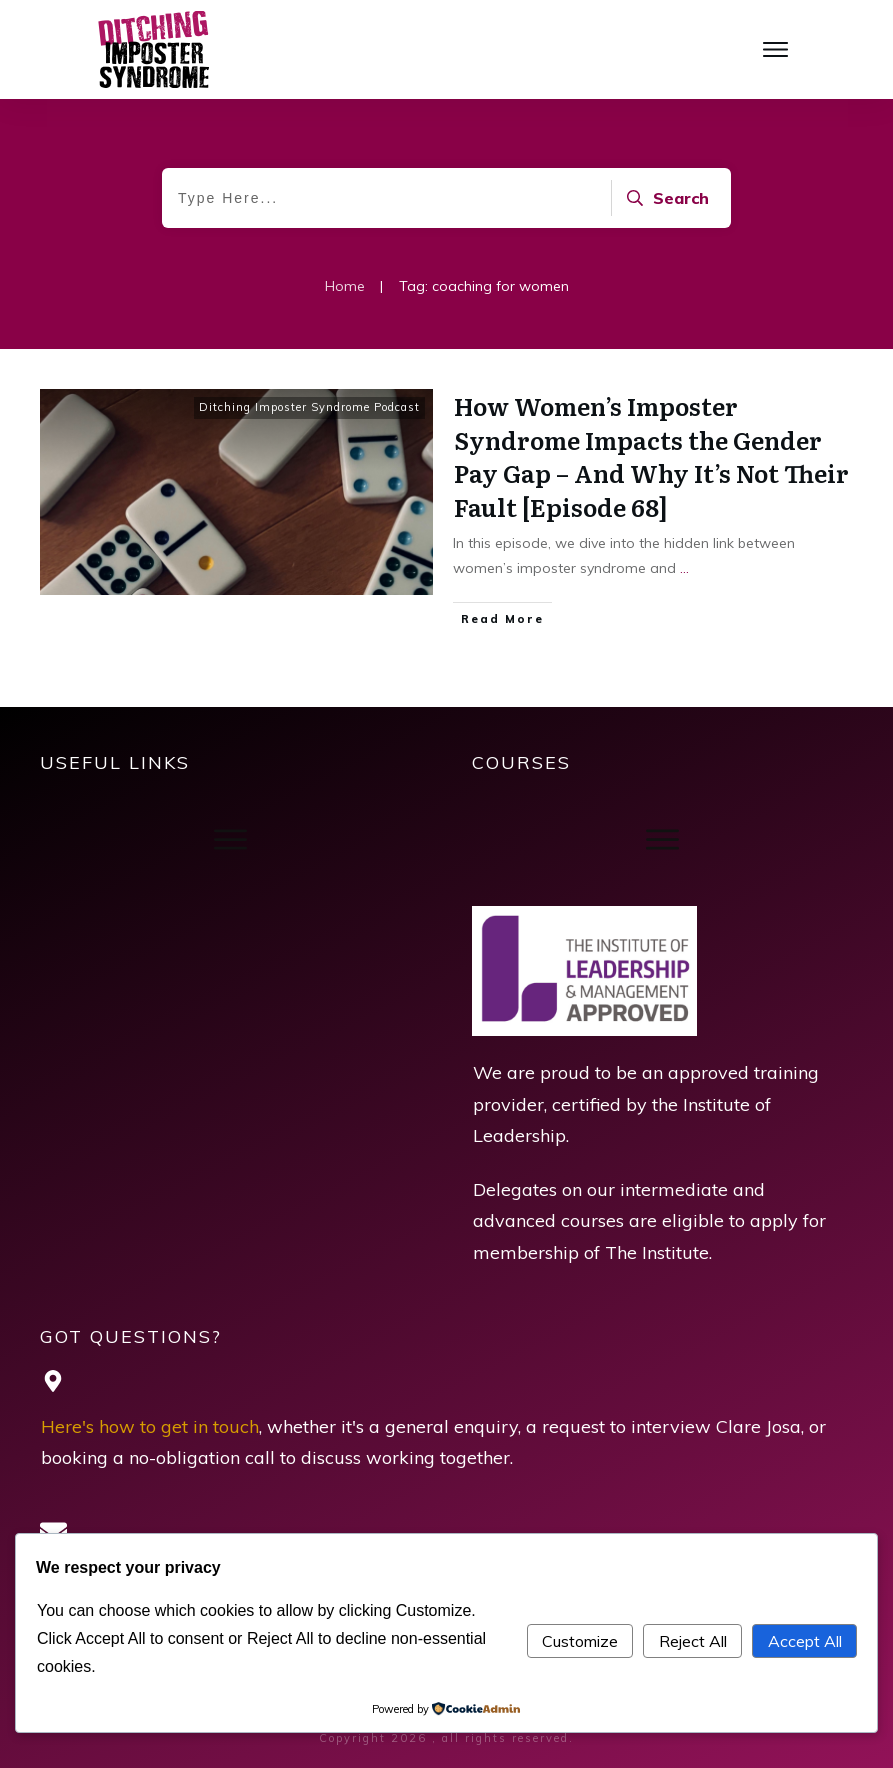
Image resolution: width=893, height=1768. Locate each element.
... (684, 568)
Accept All (805, 1641)
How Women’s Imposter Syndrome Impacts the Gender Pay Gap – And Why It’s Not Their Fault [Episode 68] (651, 456)
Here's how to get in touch (150, 1426)
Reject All (693, 1641)
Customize (580, 1641)
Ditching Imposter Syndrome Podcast (309, 407)
